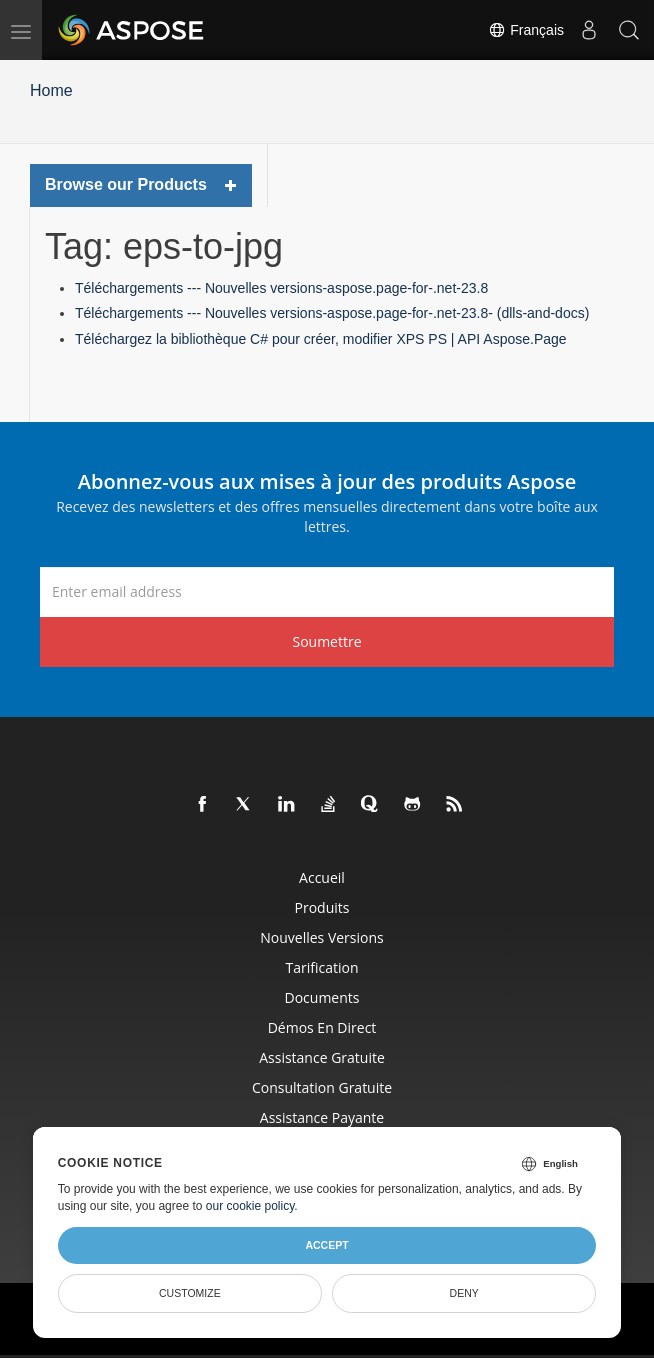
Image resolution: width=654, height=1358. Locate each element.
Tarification (321, 967)
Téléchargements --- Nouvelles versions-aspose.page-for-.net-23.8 (281, 288)
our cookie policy (250, 1206)
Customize (190, 1293)
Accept (326, 1245)
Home (51, 90)
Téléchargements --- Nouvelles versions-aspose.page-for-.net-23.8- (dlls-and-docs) (332, 313)
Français (526, 30)
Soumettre (326, 641)
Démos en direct (322, 1027)
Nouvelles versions (321, 937)
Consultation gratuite (322, 1087)
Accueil (322, 877)
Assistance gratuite (322, 1057)
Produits (322, 907)
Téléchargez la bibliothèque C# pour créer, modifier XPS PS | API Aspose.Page (321, 339)
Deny (464, 1293)
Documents (322, 997)
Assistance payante (322, 1117)
